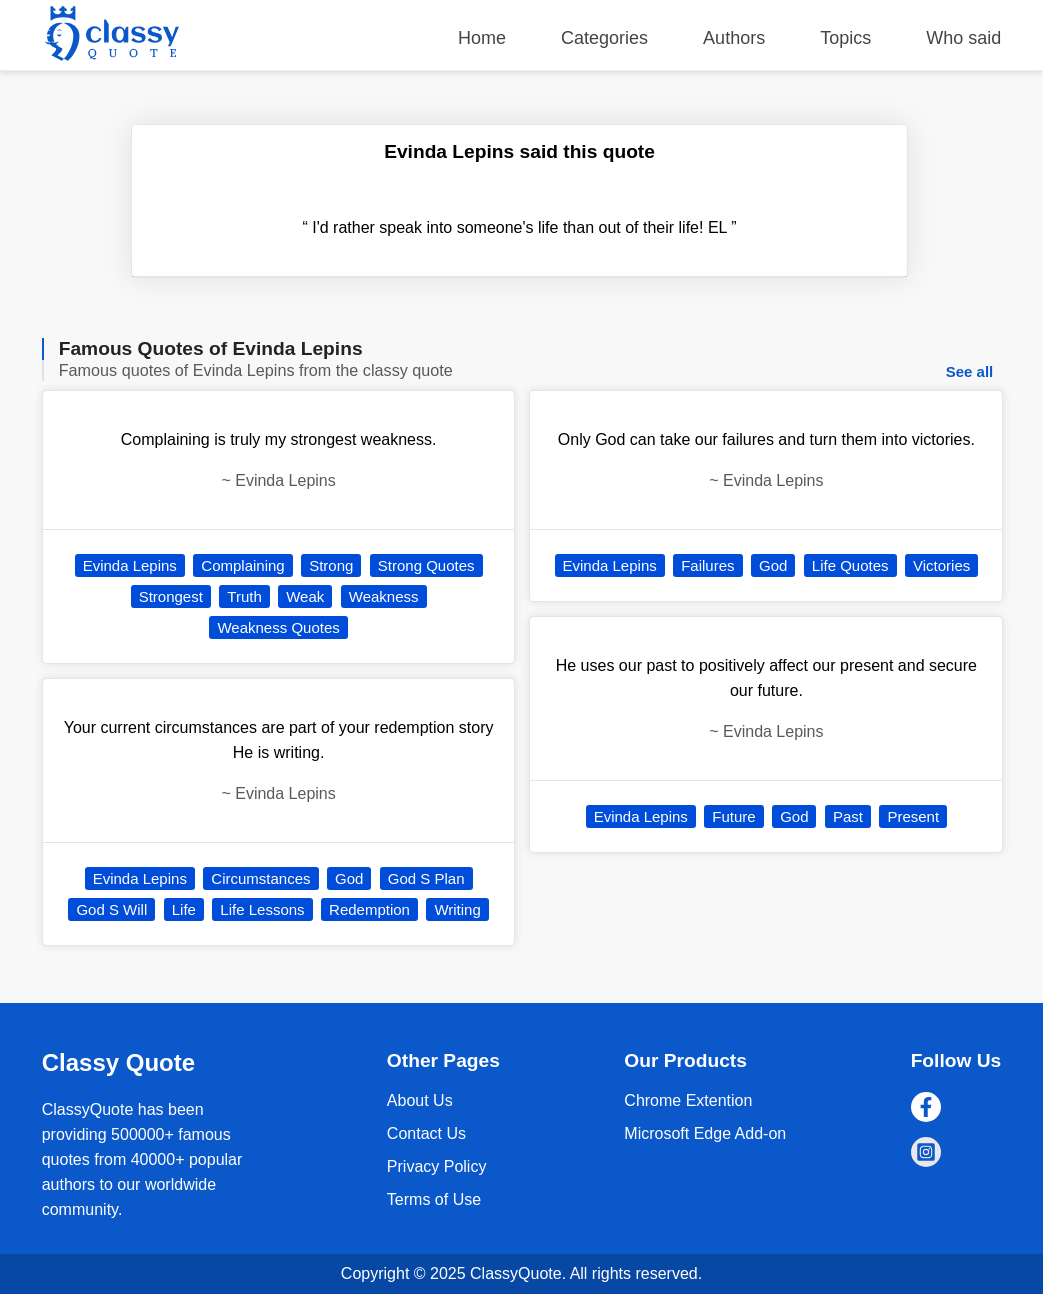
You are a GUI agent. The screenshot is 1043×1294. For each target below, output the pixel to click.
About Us (420, 1100)
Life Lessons (262, 909)
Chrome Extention (688, 1100)
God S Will (111, 909)
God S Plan (426, 878)
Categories (604, 38)
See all (970, 371)
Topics (845, 38)
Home (482, 38)
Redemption (369, 909)
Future (733, 816)
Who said (963, 38)
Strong (331, 565)
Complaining (242, 565)
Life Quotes (850, 565)
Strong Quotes (426, 565)
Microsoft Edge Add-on (705, 1133)
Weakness (384, 596)
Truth (244, 596)
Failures (707, 565)
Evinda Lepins (130, 565)
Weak (305, 596)
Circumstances (260, 878)
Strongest (171, 596)
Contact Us (426, 1133)
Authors (734, 38)
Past (848, 816)
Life (184, 909)
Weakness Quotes (278, 627)
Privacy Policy (437, 1166)
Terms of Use (434, 1199)
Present (913, 816)
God (349, 878)
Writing (457, 909)
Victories (941, 565)
